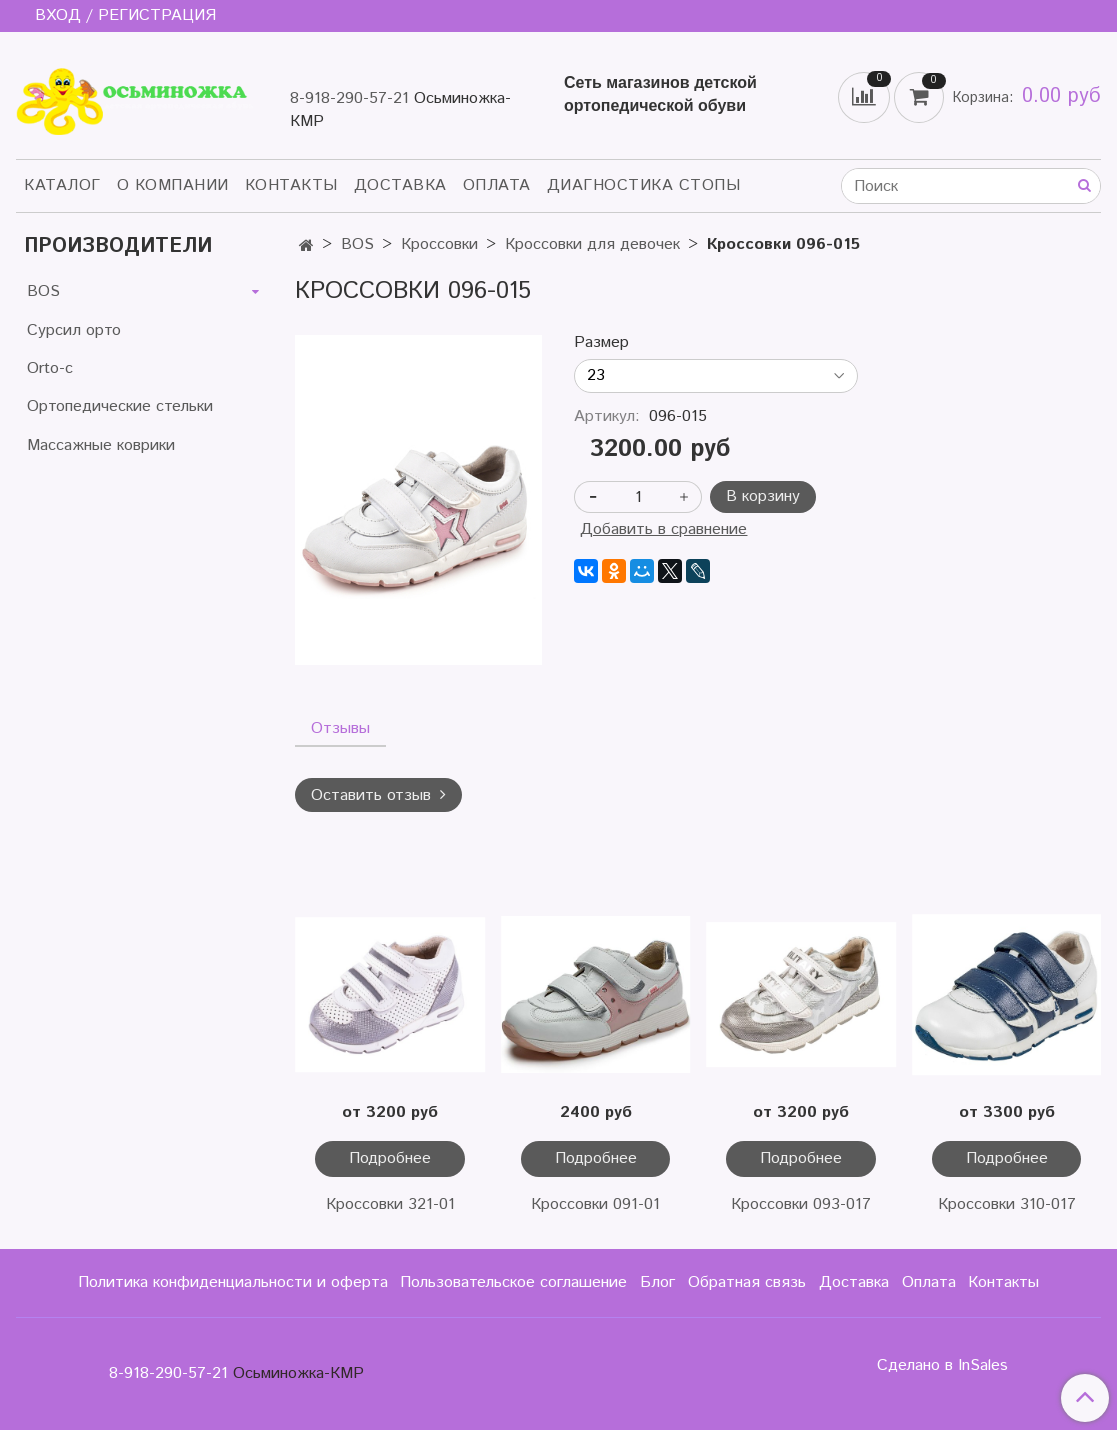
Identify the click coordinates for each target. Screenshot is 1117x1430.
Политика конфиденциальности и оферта (233, 1282)
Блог (657, 1282)
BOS (357, 244)
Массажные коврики (101, 445)
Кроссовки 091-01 (595, 1204)
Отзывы (340, 728)
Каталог (62, 185)
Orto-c (50, 368)
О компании (173, 185)
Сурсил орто (74, 330)
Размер (601, 343)
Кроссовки (439, 244)
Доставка (400, 185)
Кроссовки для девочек (592, 244)
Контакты (291, 185)
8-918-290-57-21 (349, 98)
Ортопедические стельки (120, 406)
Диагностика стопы (644, 185)
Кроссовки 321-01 (390, 1204)
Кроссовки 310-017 (1007, 1204)
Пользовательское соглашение (513, 1282)
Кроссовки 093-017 (801, 1204)
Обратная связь (747, 1282)
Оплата (497, 185)
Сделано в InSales (942, 1366)
